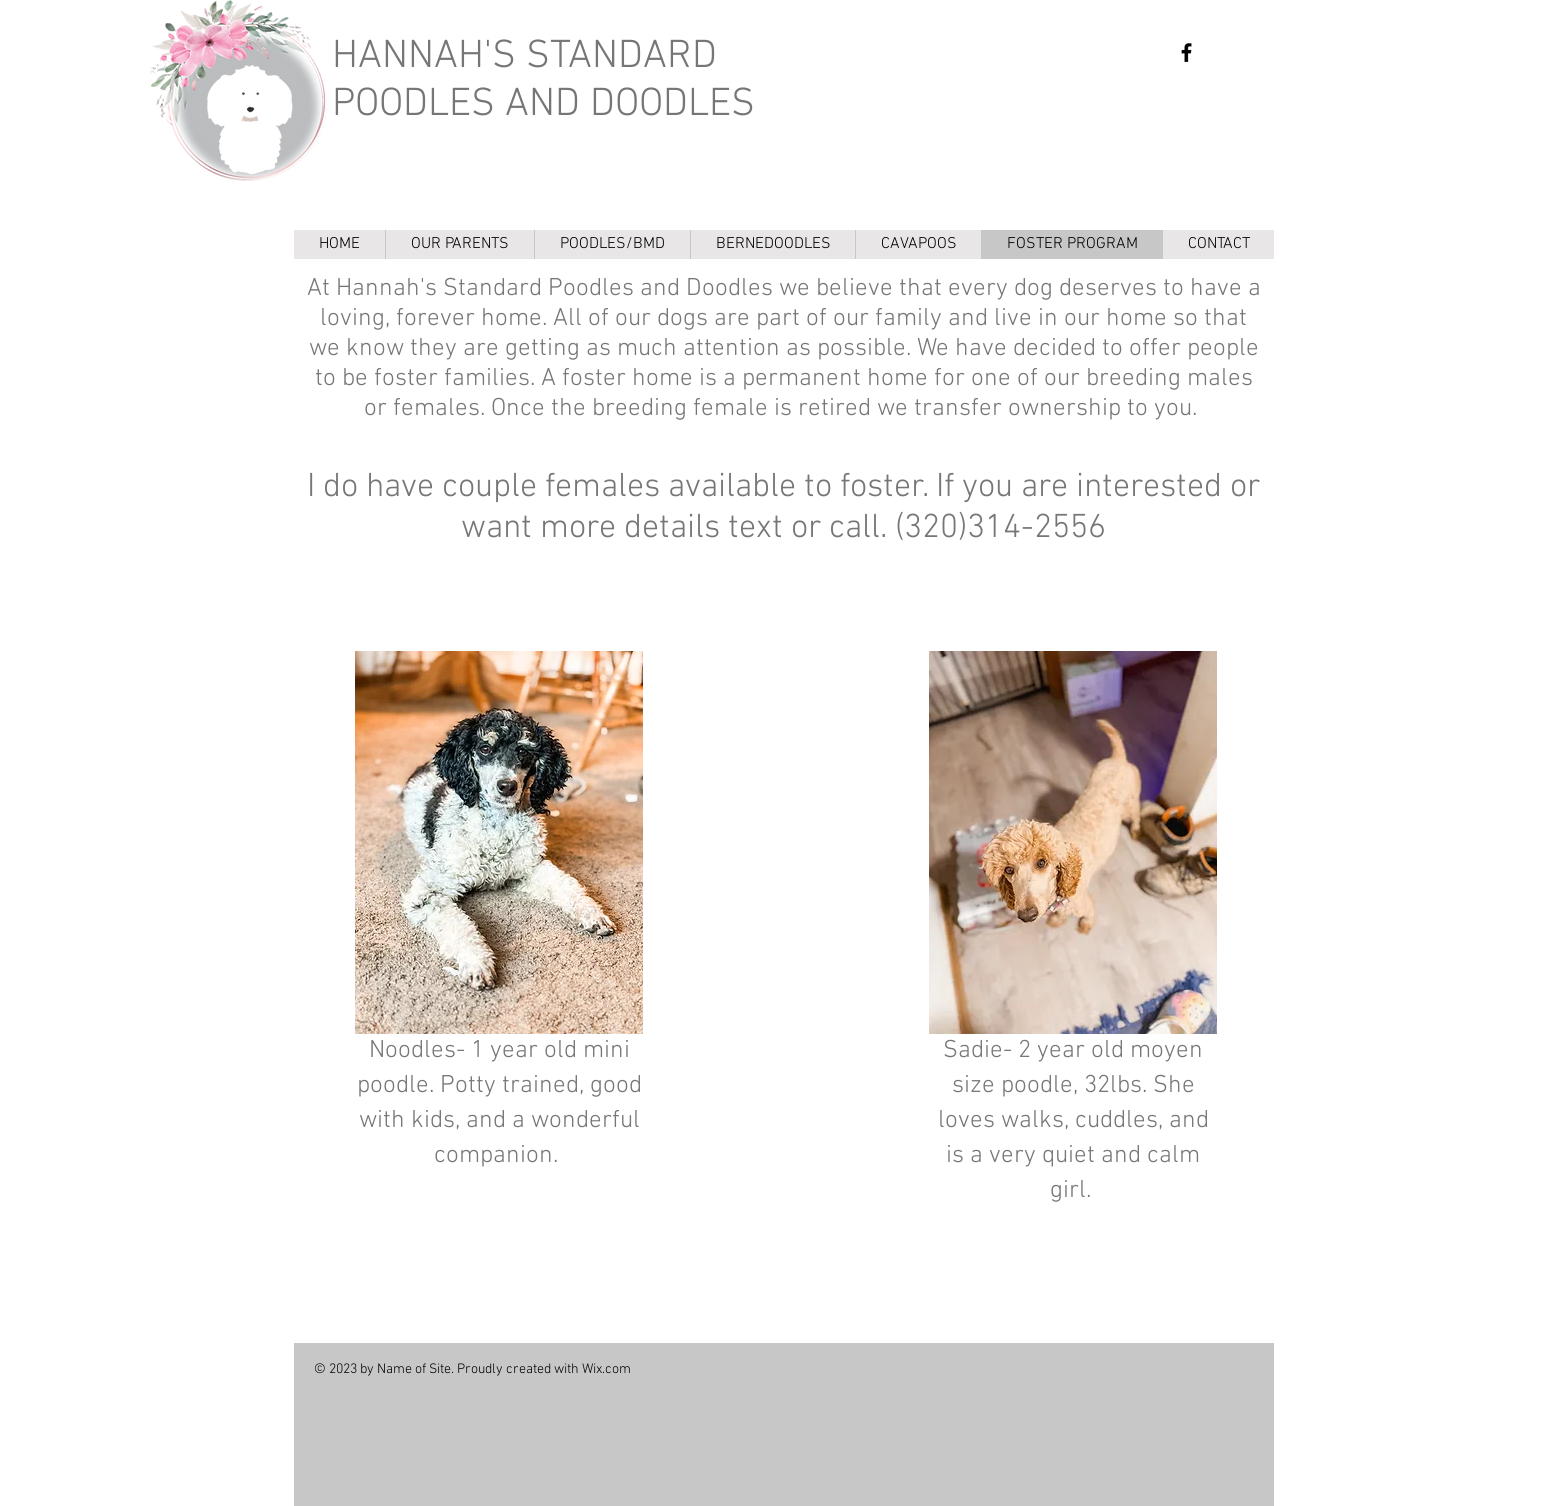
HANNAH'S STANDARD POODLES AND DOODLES (543, 81)
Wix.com (606, 1369)
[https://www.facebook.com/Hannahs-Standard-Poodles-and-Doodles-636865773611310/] (1186, 52)
